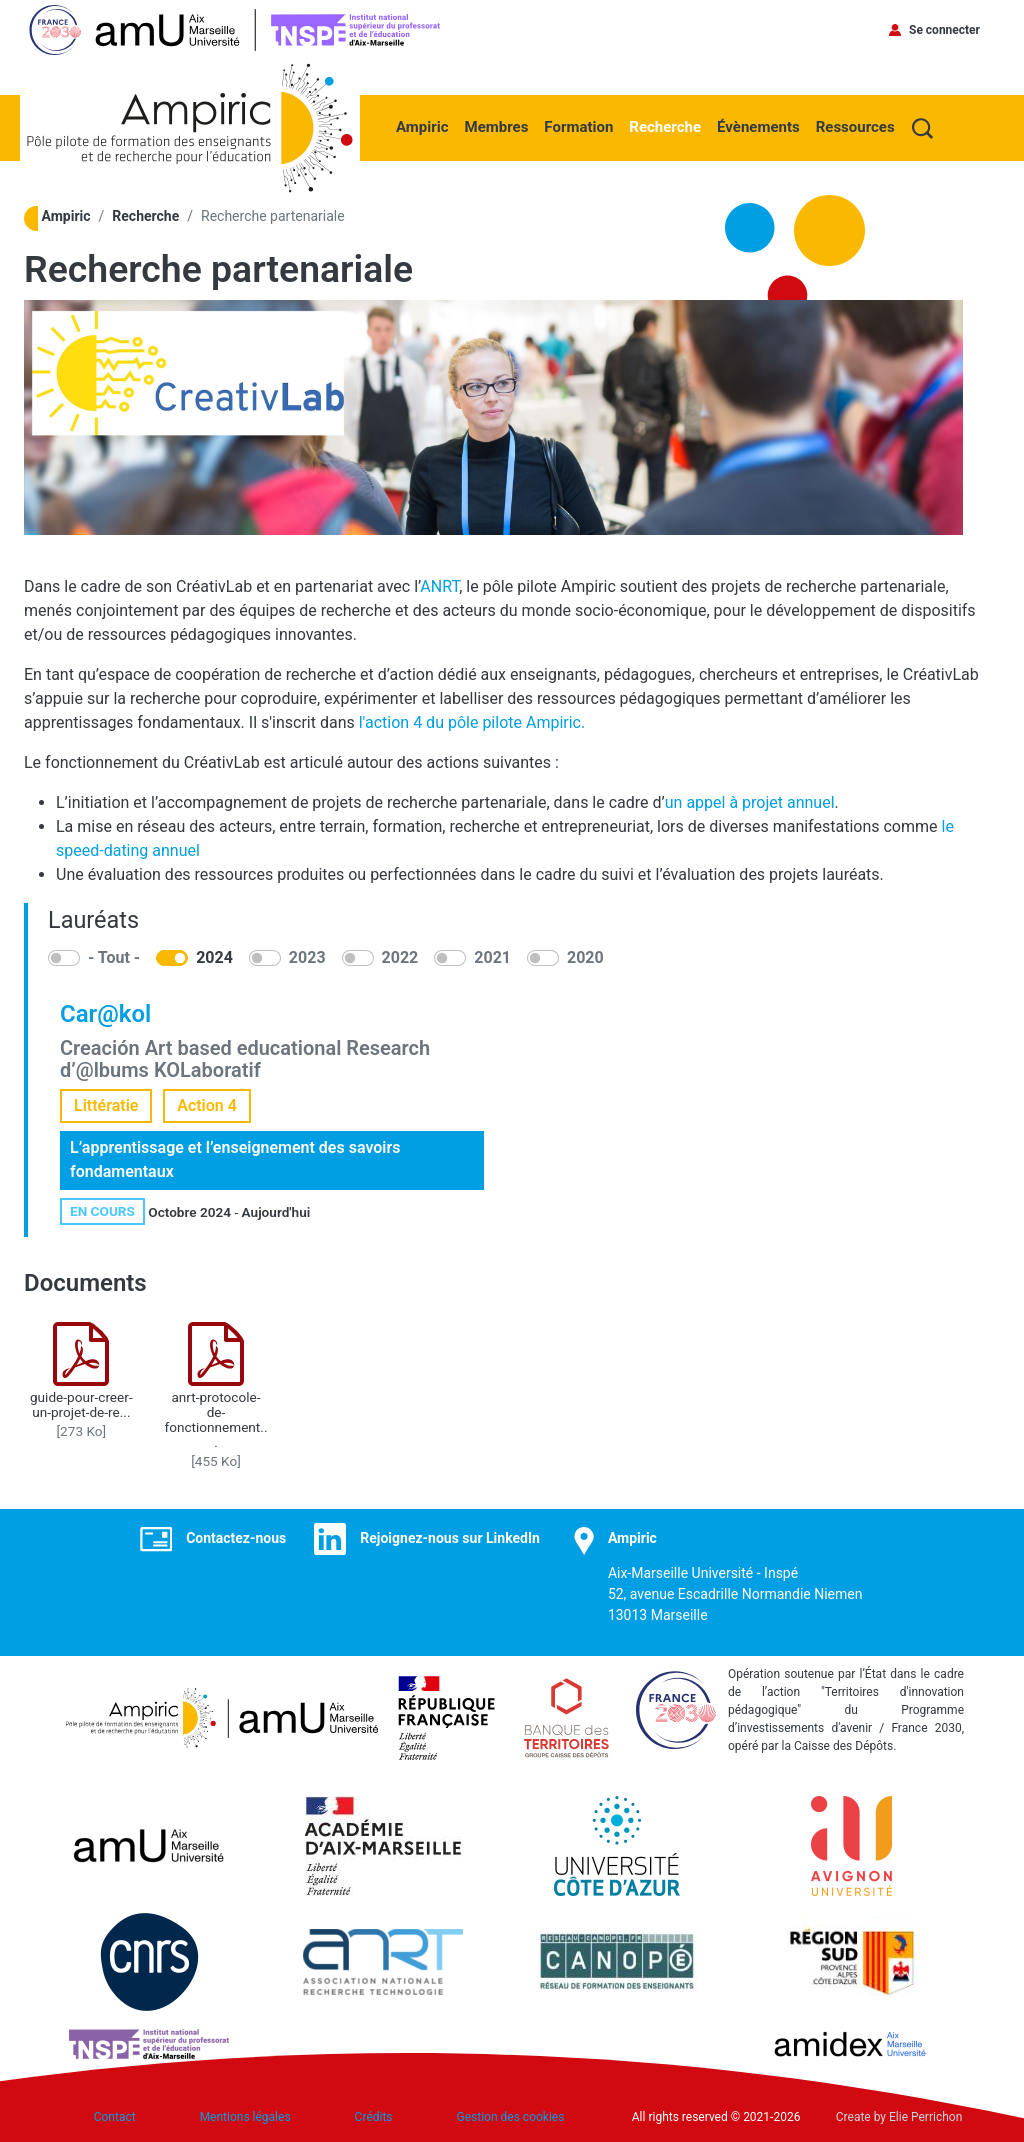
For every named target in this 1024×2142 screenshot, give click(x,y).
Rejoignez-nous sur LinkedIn (450, 1538)
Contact (115, 2117)
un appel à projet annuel (750, 802)
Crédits (374, 2117)
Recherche (665, 127)
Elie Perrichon (925, 2117)
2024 (214, 957)
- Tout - (114, 957)
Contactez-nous (236, 1538)
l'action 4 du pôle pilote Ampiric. (472, 722)
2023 (307, 957)
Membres (497, 127)
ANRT (439, 586)
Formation (578, 127)
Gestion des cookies (511, 2117)
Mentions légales (245, 2117)
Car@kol (105, 1014)
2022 (400, 957)
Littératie (106, 1105)
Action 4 (207, 1105)
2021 (492, 957)
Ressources (855, 127)
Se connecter (944, 30)
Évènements (758, 127)
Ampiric (422, 127)
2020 (585, 957)
